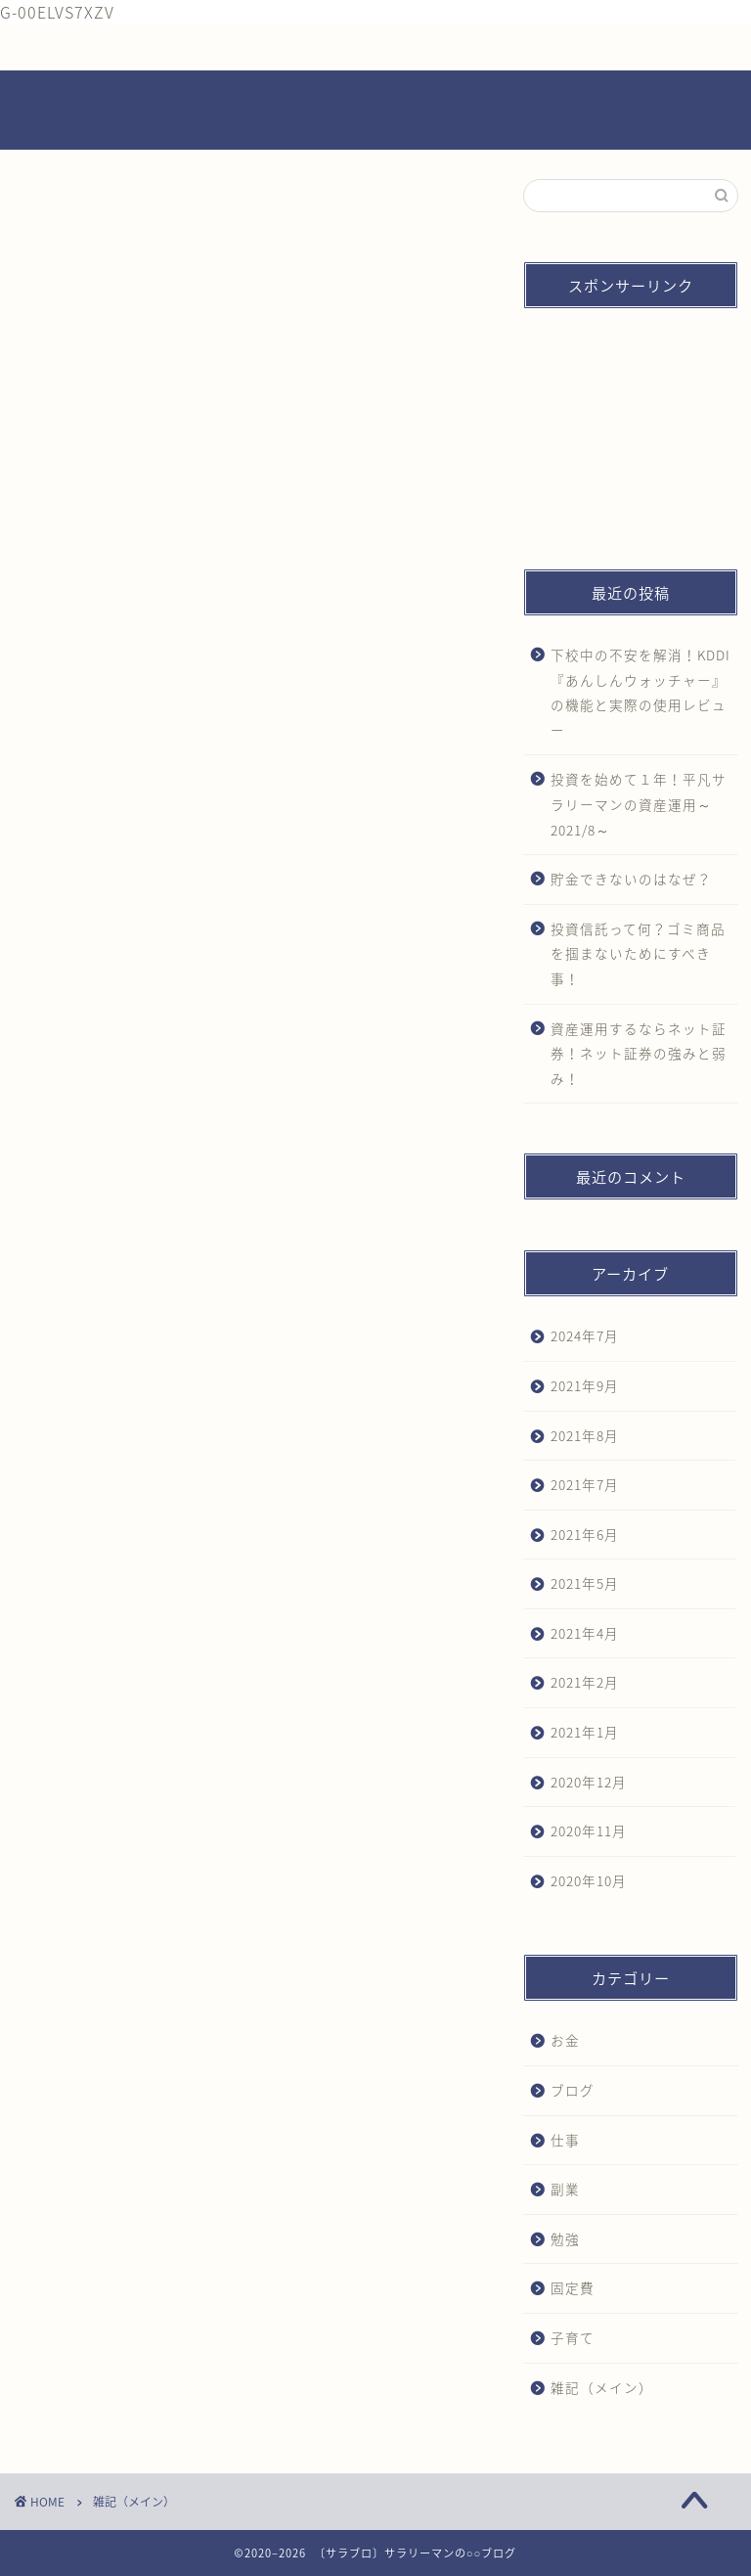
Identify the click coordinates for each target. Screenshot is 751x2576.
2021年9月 (585, 1385)
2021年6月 (585, 1534)
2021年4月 (585, 1633)
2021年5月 (585, 1583)
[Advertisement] (630, 422)
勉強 (565, 2238)
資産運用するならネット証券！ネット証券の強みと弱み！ (639, 1053)
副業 (565, 2188)
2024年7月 (585, 1335)
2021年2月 (585, 1682)
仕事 (565, 2139)
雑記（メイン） (602, 2387)
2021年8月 (585, 1435)
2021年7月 (585, 1484)
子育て (573, 2337)
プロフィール (258, 47)
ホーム (99, 47)
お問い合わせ (417, 47)
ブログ (573, 2090)
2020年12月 (589, 1781)
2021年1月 (585, 1731)
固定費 (573, 2287)
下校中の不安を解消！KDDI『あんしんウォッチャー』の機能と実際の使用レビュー (640, 692)
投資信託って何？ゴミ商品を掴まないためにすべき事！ (638, 953)
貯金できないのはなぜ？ (631, 878)
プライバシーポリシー (576, 47)
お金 (565, 2040)
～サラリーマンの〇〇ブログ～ (375, 111)
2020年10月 (589, 1880)
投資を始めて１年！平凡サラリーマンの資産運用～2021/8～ (639, 803)
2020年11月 (589, 1830)
